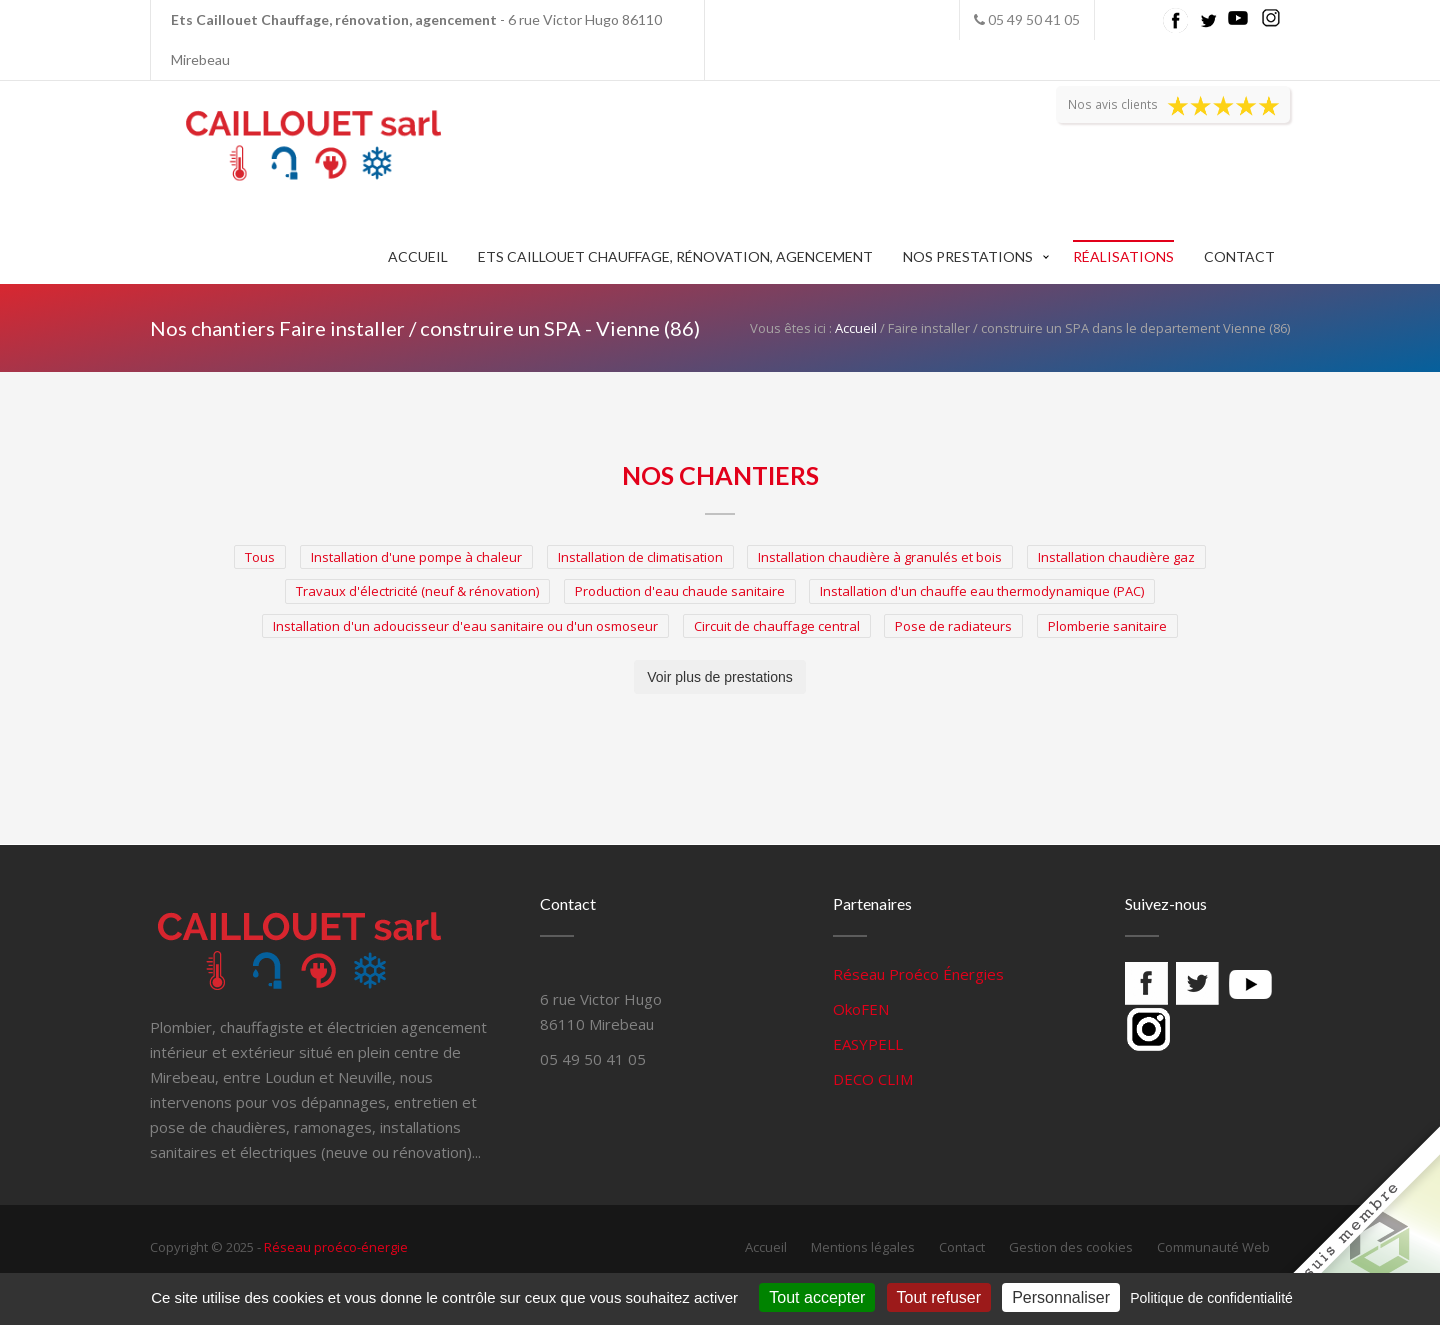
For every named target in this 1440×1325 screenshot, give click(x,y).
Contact (1239, 256)
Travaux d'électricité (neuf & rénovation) (417, 591)
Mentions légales (863, 1247)
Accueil (418, 256)
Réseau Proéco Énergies (918, 974)
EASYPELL (868, 1044)
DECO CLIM (873, 1079)
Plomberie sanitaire (1107, 626)
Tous (260, 557)
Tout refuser (939, 1297)
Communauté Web (1213, 1247)
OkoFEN (861, 1009)
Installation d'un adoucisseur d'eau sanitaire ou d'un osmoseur (465, 626)
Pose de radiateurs (953, 626)
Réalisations (1123, 256)
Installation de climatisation (640, 557)
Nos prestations (968, 256)
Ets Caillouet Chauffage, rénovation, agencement (675, 256)
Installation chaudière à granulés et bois (880, 557)
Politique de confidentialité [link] (1211, 1298)
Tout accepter (817, 1297)
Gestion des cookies (1071, 1247)
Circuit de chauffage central (777, 626)
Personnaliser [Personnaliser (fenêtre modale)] (1061, 1297)
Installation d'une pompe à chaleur (416, 557)
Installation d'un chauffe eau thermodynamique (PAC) (982, 591)
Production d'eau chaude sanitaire (680, 591)
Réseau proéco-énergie (336, 1247)
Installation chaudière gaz (1116, 557)
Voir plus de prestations (720, 677)
